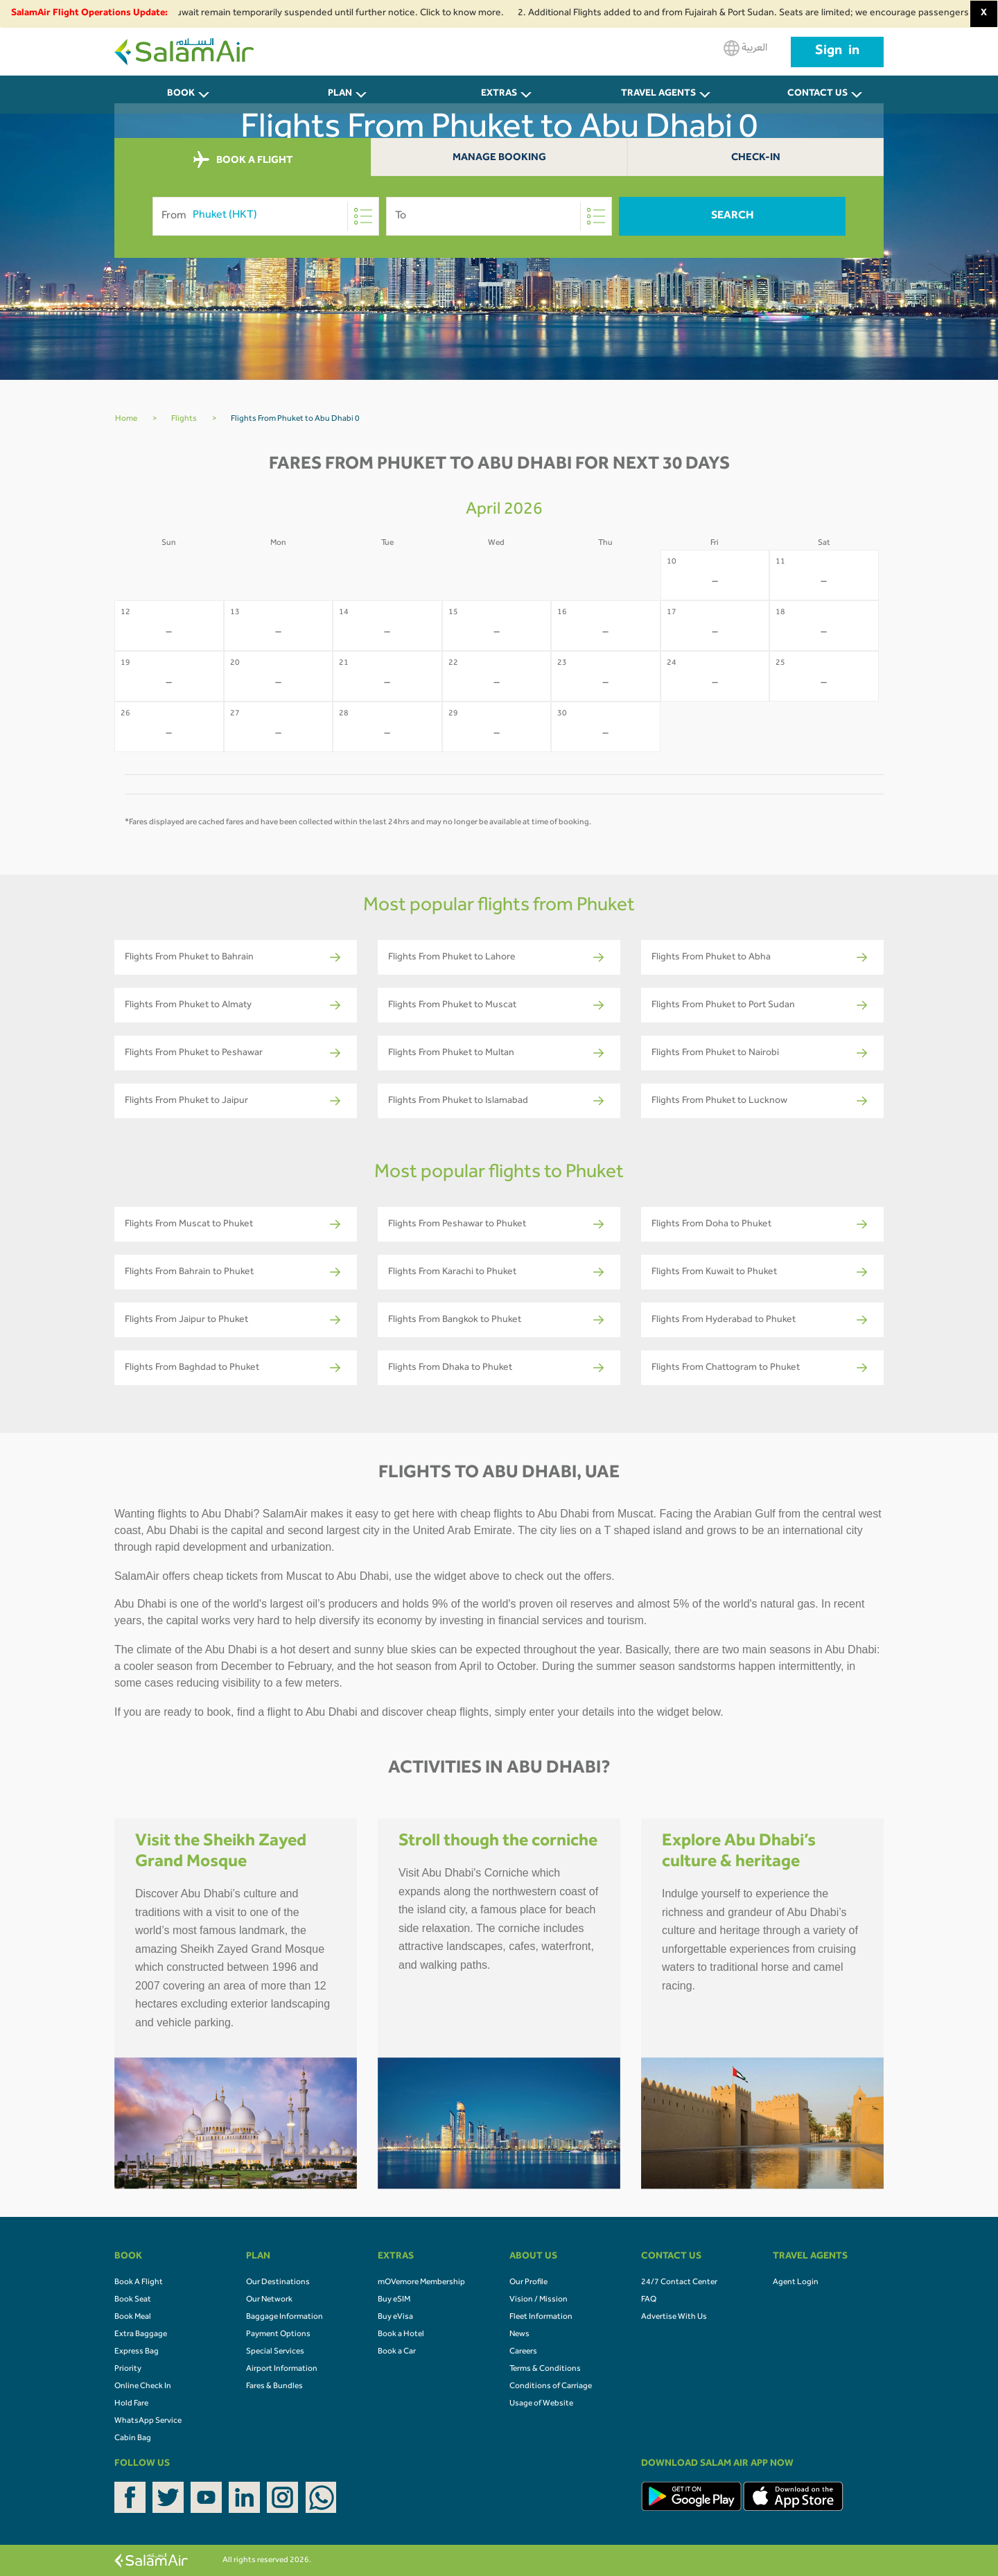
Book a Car (397, 2352)
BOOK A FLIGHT (242, 160)
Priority (127, 2369)
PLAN (340, 94)
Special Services (275, 2352)
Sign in (837, 52)
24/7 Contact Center (679, 2283)
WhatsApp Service (148, 2421)
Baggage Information (284, 2317)
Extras (499, 94)
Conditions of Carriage (550, 2387)
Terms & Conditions (545, 2369)
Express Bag (136, 2352)
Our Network (269, 2300)
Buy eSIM (394, 2300)
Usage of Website (541, 2404)
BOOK (181, 94)
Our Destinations (278, 2283)
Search (732, 216)
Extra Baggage (140, 2335)
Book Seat (132, 2300)
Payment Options (278, 2335)
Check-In (755, 158)
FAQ (648, 2300)
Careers (523, 2352)
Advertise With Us (674, 2317)
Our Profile (528, 2283)
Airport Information (281, 2369)
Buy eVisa (395, 2317)
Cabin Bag (132, 2439)
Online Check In (142, 2387)
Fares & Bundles (274, 2387)
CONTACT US (817, 94)
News (519, 2335)
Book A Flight (138, 2283)
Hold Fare (131, 2404)
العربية (745, 48)
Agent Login (795, 2283)
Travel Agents (658, 94)
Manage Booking (499, 158)
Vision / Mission (538, 2300)
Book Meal (132, 2317)
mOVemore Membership (421, 2283)
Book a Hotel (401, 2335)
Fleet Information (540, 2317)
